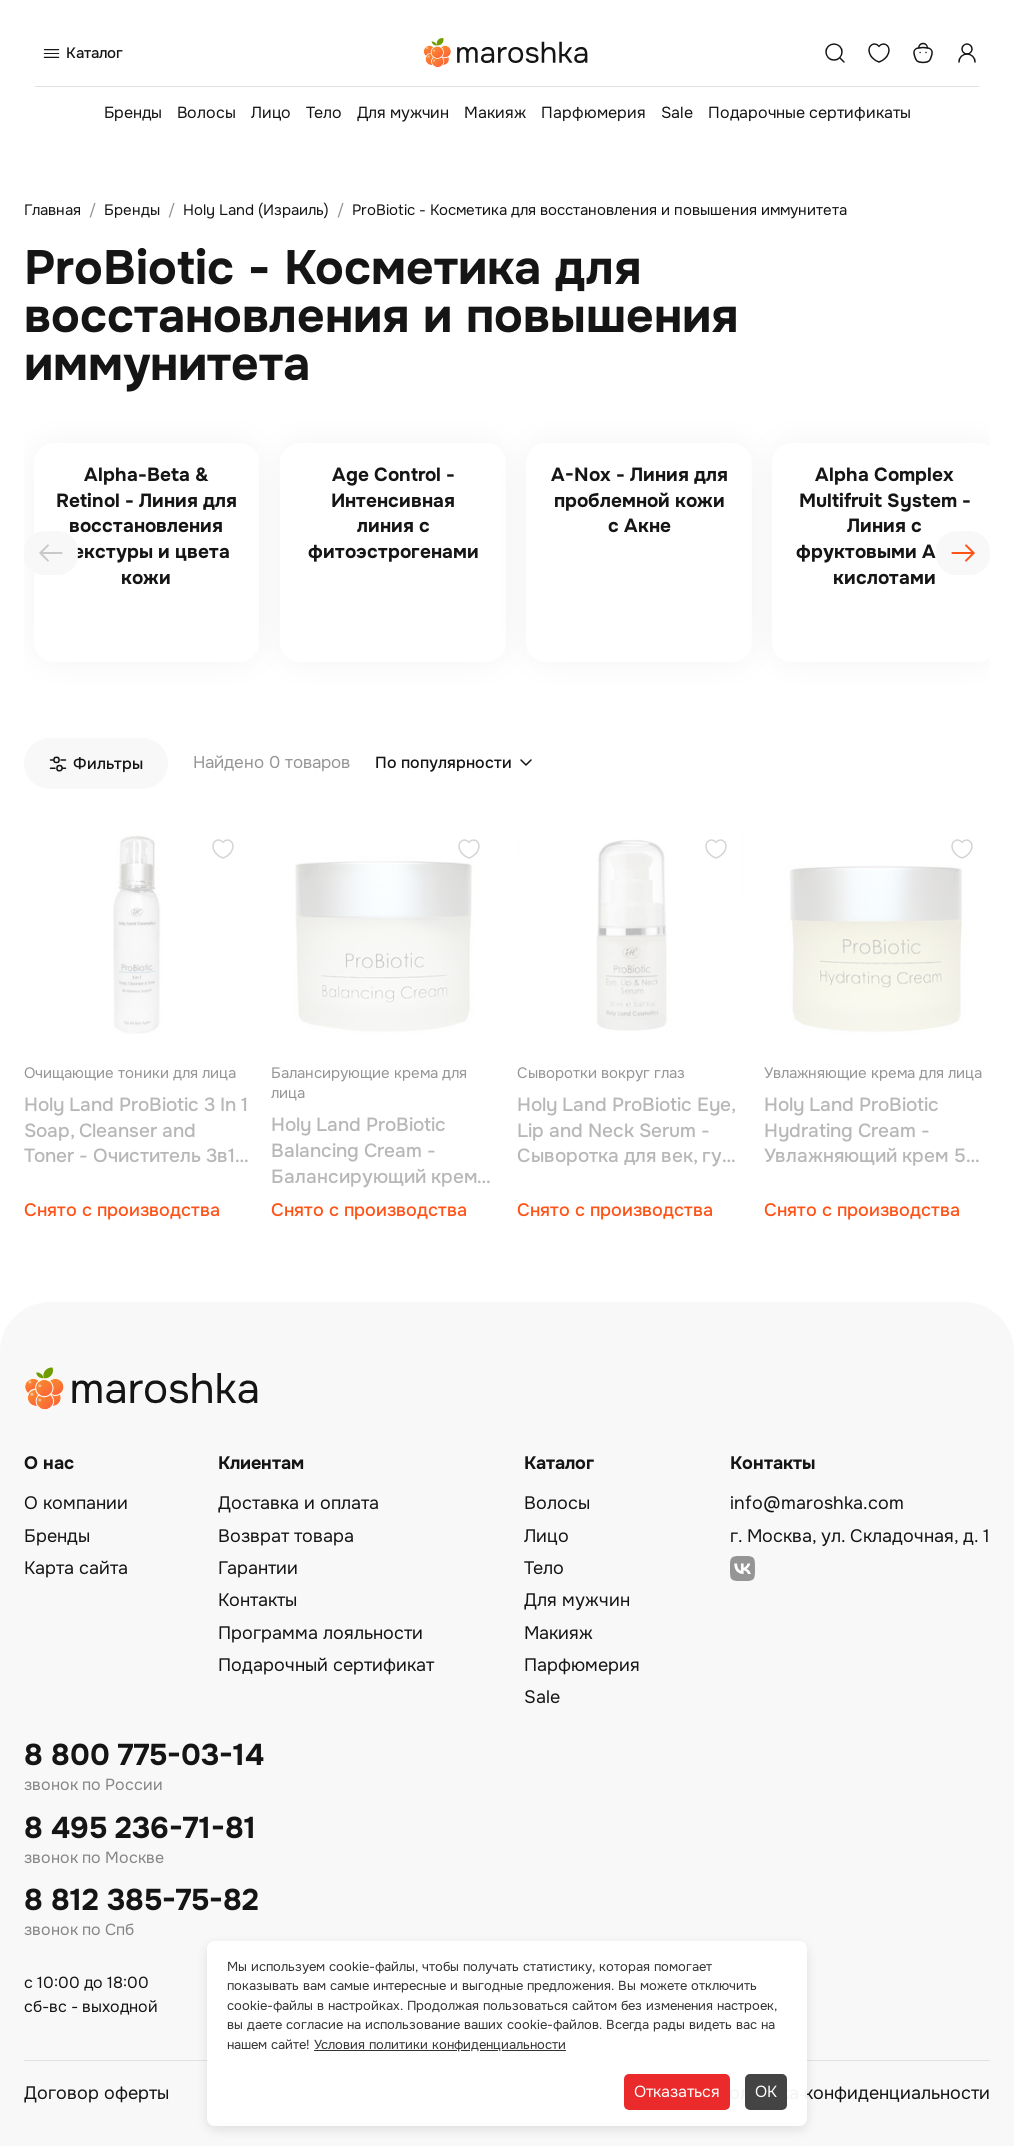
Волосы (206, 112)
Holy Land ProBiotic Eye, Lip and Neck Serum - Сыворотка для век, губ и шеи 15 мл (626, 1131)
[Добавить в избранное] (223, 851)
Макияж (495, 112)
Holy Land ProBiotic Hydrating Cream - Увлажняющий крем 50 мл (871, 1131)
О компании (76, 1503)
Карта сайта (76, 1568)
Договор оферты (96, 2093)
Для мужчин (403, 112)
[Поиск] (835, 53)
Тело (324, 112)
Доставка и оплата (298, 1503)
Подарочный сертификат (326, 1665)
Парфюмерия (593, 112)
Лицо (271, 112)
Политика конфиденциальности (853, 2093)
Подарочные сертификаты (809, 112)
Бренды (133, 112)
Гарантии (258, 1568)
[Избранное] (879, 53)
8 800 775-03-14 (144, 1755)
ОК (766, 2091)
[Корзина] (923, 53)
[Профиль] (967, 53)
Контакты (257, 1600)
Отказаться (677, 2091)
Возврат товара (286, 1536)
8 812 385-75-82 (141, 1900)
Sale (677, 112)
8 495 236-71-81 (140, 1828)
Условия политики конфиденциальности (440, 2044)
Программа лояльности (320, 1633)
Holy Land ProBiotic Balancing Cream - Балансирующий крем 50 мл (374, 1151)
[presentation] (51, 553)
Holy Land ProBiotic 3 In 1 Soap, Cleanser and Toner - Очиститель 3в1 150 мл (136, 1131)
